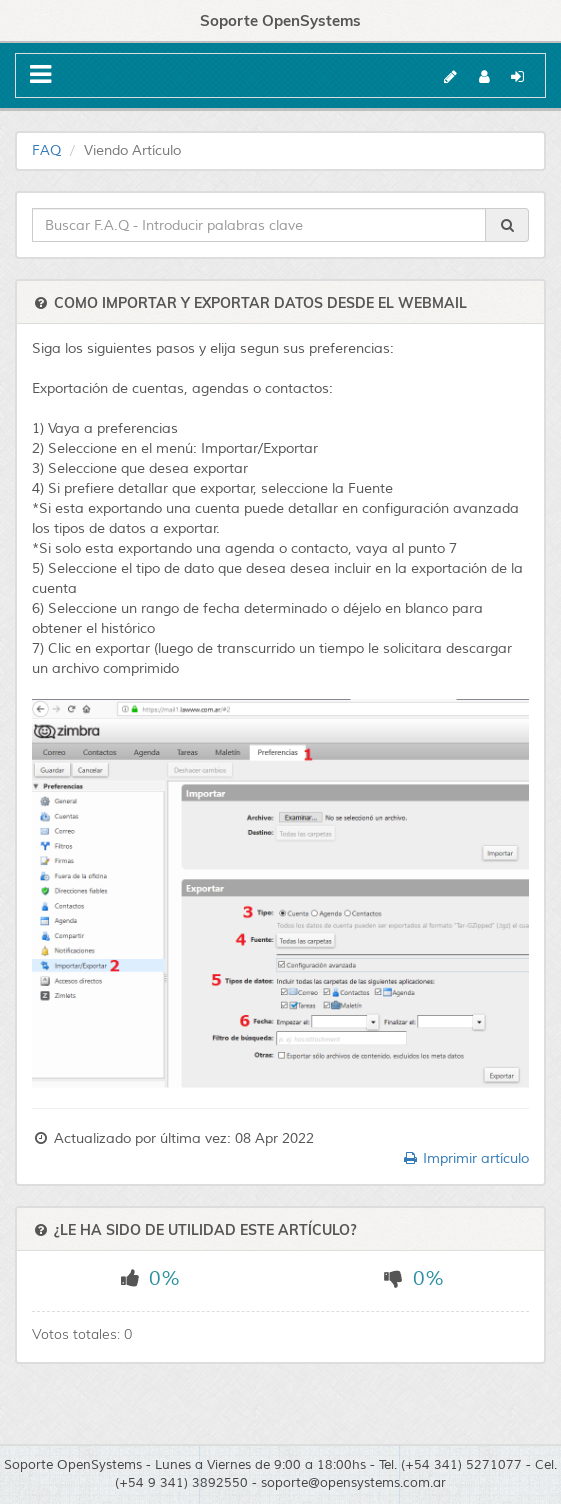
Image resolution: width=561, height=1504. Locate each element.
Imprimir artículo (465, 1158)
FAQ (46, 150)
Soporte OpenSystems (280, 20)
